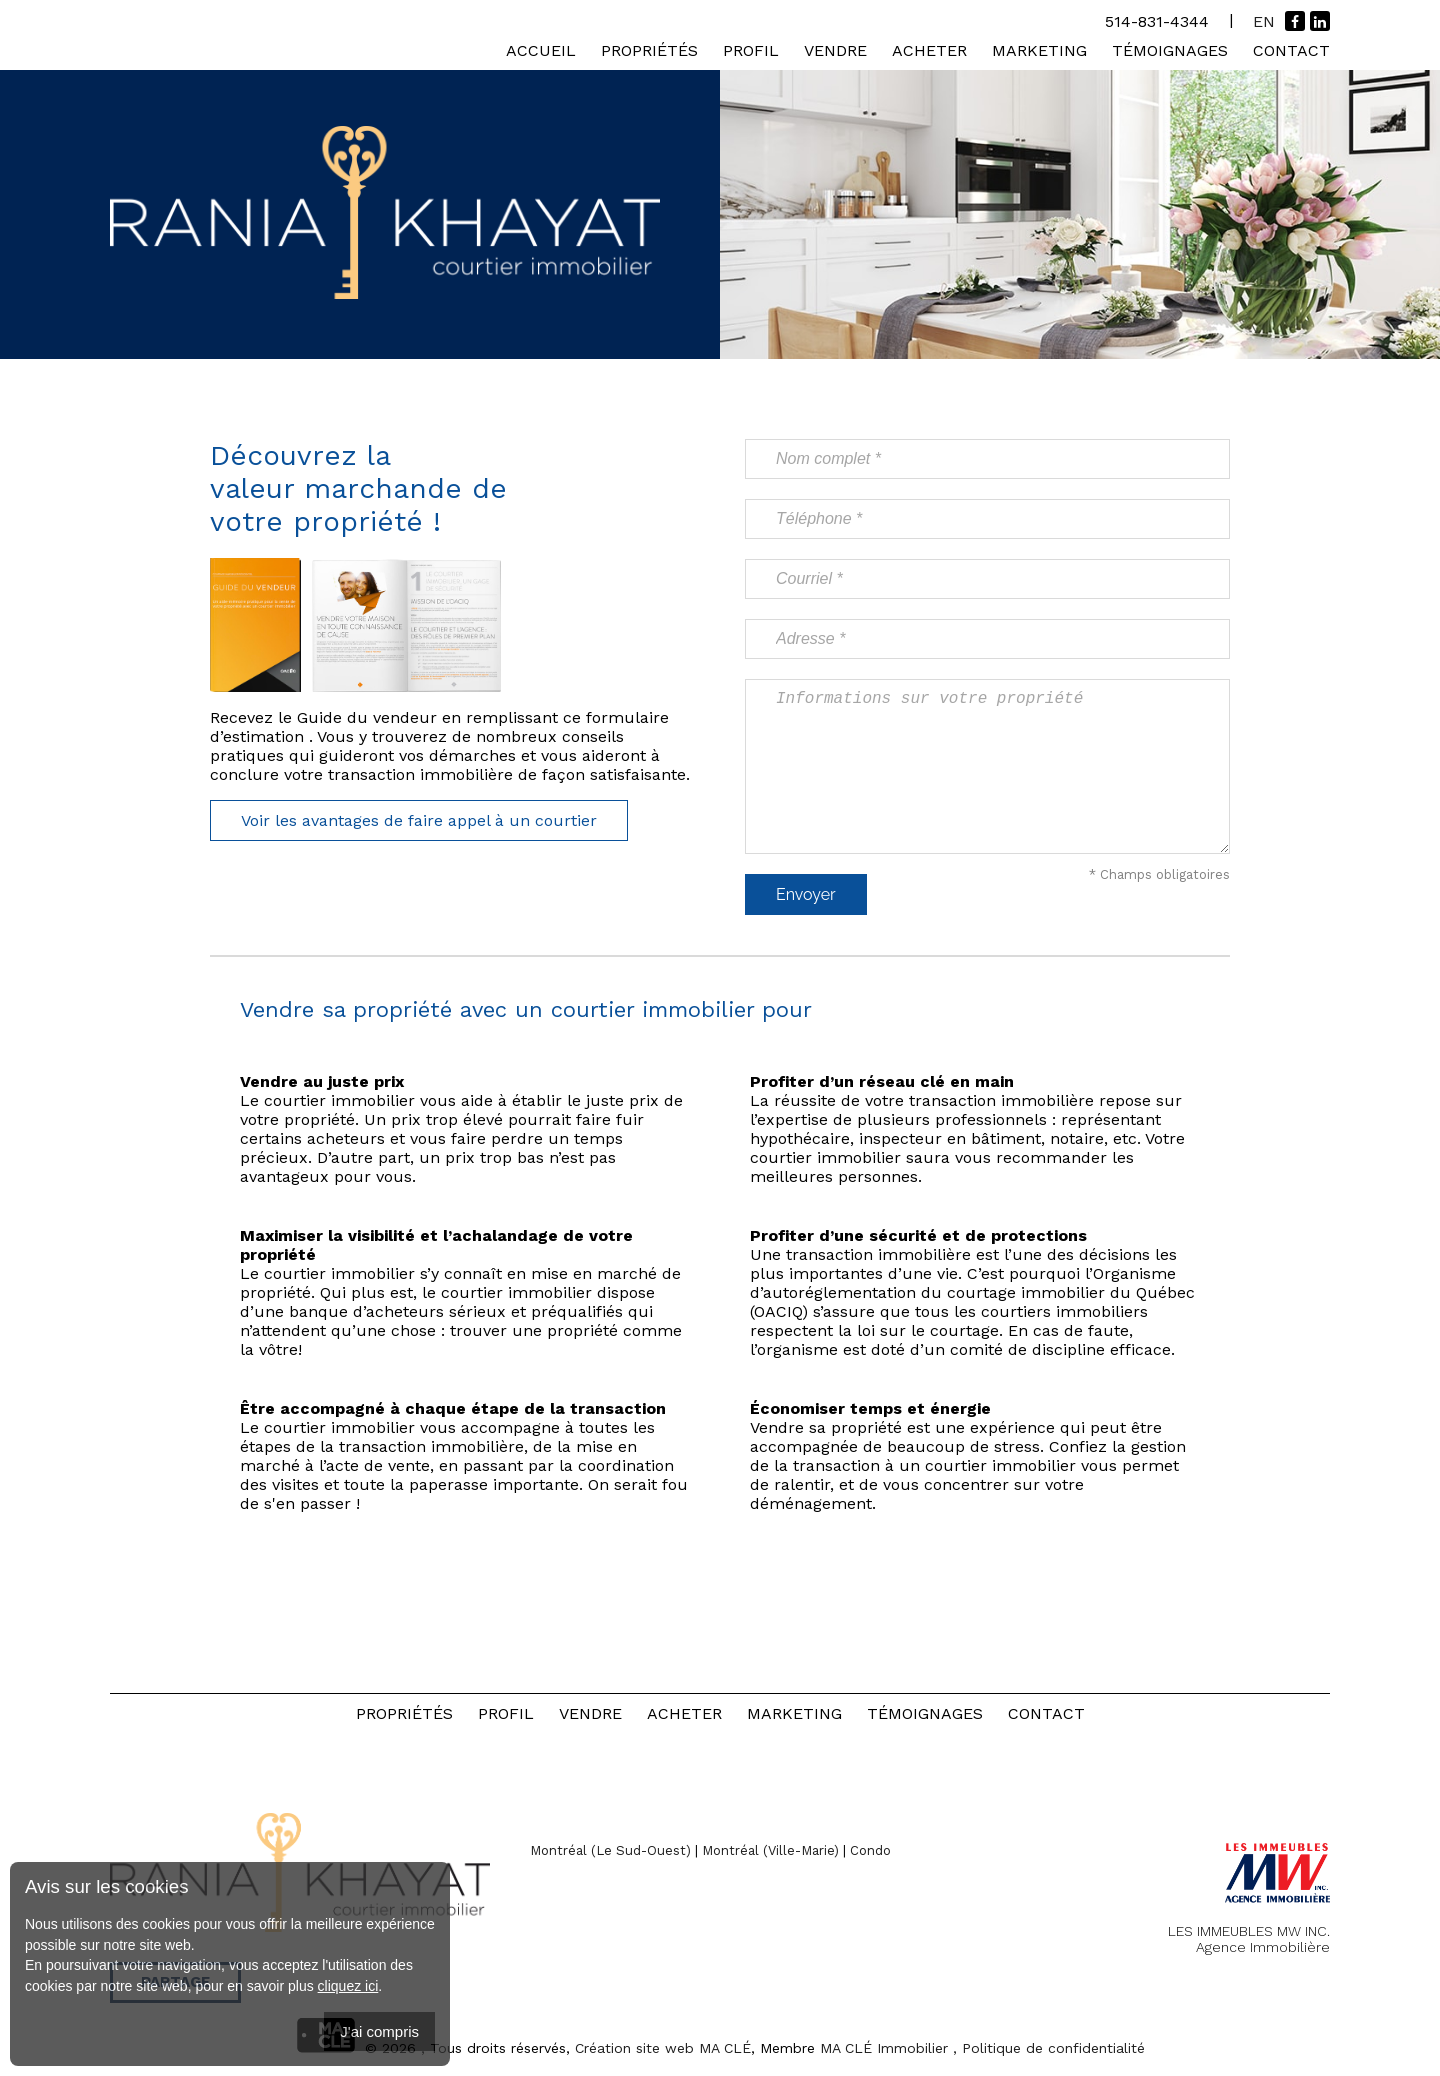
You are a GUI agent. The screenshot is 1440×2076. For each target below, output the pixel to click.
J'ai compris (379, 2031)
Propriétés (649, 50)
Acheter (929, 50)
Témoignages (1170, 50)
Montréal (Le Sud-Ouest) (610, 1850)
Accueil (541, 50)
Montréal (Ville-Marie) (770, 1850)
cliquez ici (348, 1986)
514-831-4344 (1157, 21)
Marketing (1039, 50)
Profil (751, 50)
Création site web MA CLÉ (663, 2048)
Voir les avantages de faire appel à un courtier (419, 820)
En (1264, 21)
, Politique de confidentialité (1049, 2048)
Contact (1291, 50)
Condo (870, 1850)
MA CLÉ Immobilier (884, 2048)
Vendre (835, 50)
